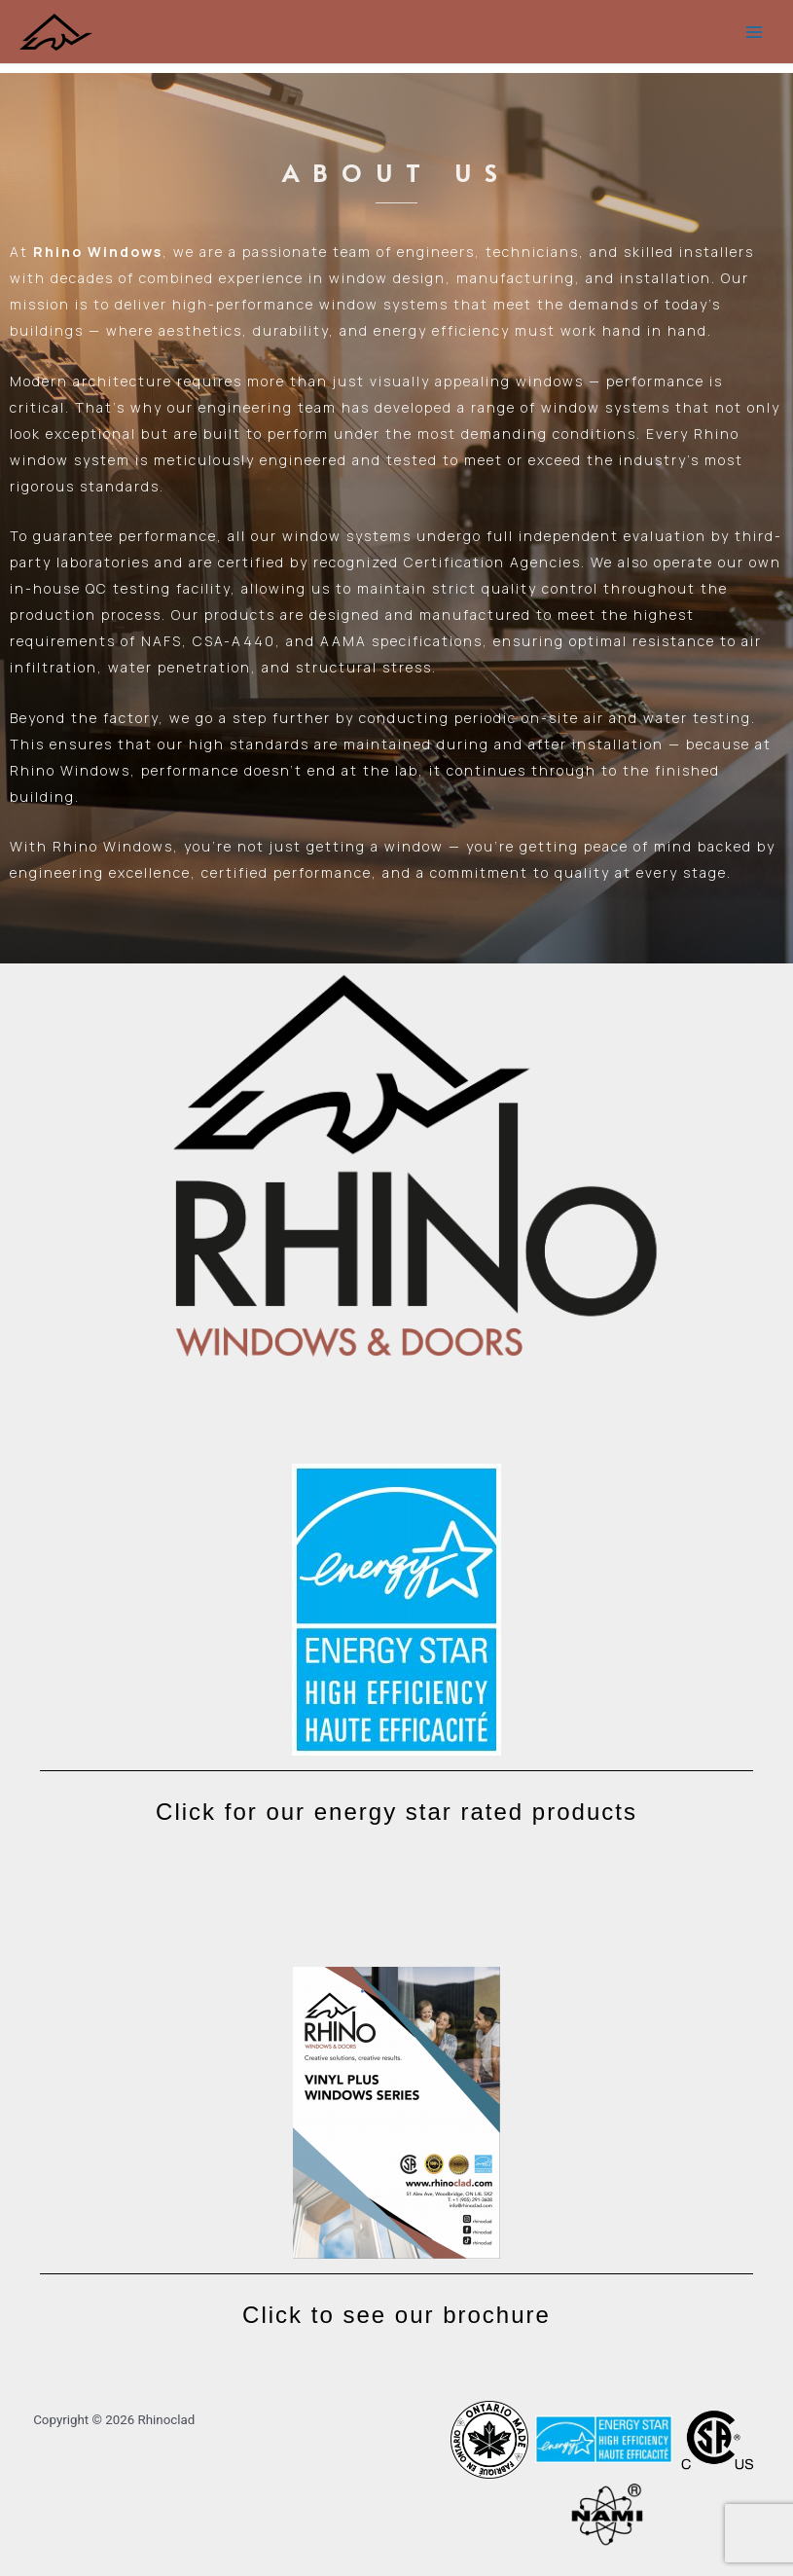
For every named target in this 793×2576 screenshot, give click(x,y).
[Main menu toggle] (755, 32)
